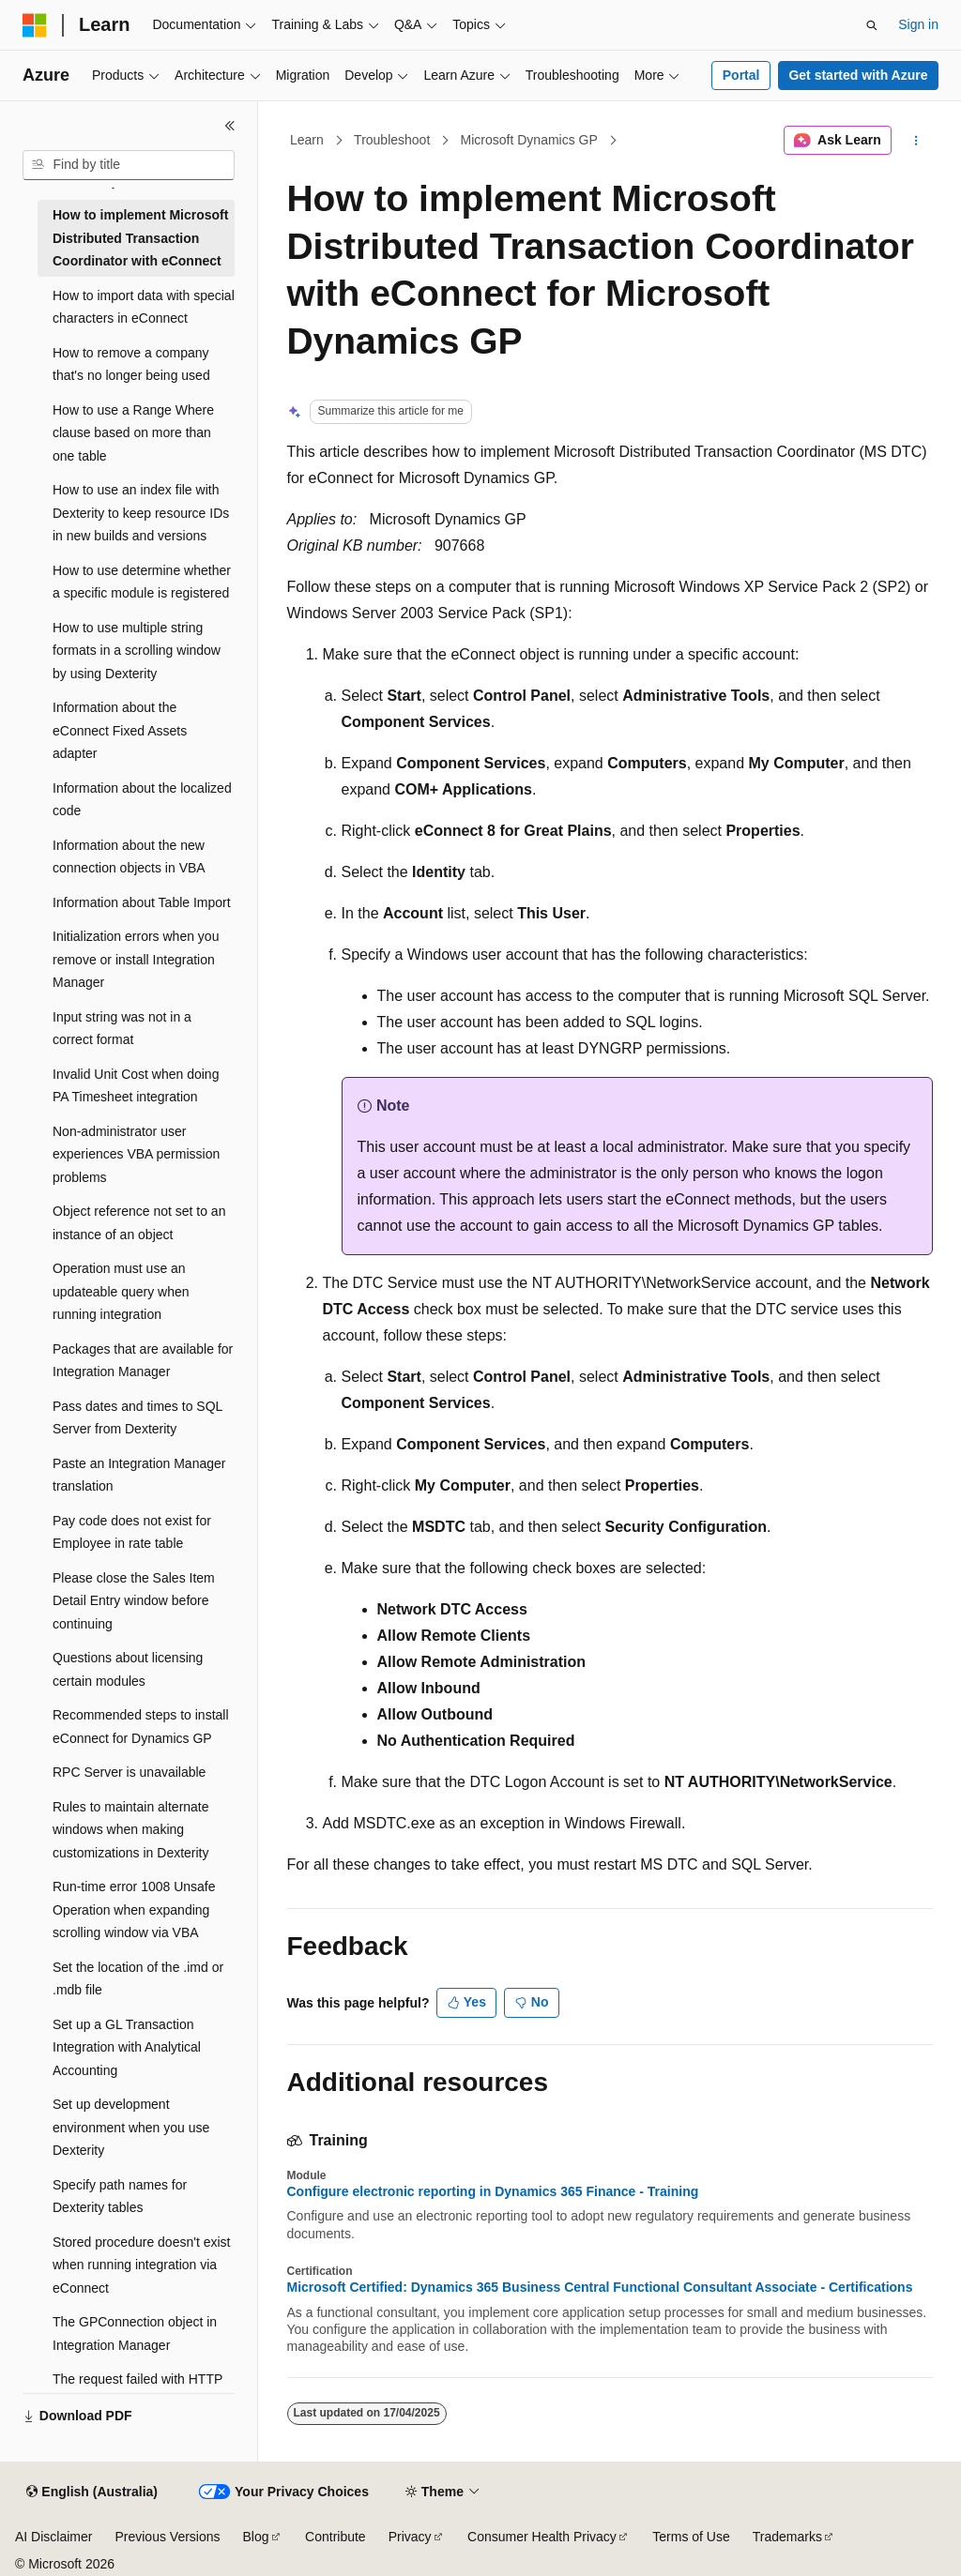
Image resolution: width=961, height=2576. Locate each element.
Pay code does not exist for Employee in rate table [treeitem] (132, 1532)
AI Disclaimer (53, 2536)
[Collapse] (230, 126)
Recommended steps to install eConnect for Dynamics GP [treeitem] (141, 1726)
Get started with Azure (857, 75)
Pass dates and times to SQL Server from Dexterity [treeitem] (137, 1418)
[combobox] (129, 165)
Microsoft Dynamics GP (529, 139)
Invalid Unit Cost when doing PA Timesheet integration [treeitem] (136, 1086)
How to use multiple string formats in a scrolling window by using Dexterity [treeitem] (137, 650)
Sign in (918, 24)
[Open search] (872, 25)
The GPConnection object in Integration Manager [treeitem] (135, 2333)
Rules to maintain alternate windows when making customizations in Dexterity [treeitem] (131, 1829)
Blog (256, 2536)
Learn (307, 139)
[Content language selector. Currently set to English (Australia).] (92, 2493)
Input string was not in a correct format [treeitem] (122, 1028)
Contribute (335, 2536)
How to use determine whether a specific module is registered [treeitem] (142, 582)
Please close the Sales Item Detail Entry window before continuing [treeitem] (134, 1600)
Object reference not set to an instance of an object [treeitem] (139, 1223)
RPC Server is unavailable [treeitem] (129, 1772)
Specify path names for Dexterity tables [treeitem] (120, 2196)
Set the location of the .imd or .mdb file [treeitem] (138, 1979)
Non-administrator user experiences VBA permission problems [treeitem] (136, 1154)
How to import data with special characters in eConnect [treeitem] (144, 307)
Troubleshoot (392, 139)
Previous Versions (167, 2536)
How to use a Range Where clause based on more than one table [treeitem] (133, 432)
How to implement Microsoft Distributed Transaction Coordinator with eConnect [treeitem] (140, 237)
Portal (741, 75)
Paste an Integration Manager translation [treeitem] (139, 1475)
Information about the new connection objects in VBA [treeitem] (129, 857)
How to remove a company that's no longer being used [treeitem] (131, 364)
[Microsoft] (35, 25)
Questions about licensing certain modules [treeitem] (128, 1669)
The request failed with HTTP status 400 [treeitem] (137, 2390)
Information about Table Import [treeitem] (142, 902)
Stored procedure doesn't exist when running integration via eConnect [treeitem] (141, 2265)
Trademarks (787, 2536)
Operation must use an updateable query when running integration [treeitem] (121, 1291)
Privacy (410, 2536)
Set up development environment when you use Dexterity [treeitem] (131, 2127)
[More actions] (915, 141)
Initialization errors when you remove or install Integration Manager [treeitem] (136, 959)
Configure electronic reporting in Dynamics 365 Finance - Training (493, 2191)
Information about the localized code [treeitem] (142, 799)
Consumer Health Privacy (542, 2536)
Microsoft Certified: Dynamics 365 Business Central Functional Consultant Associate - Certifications (600, 2287)
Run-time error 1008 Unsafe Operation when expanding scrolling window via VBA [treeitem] (134, 1909)
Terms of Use (690, 2536)
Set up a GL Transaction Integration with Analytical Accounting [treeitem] (127, 2047)
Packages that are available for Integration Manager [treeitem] (143, 1360)
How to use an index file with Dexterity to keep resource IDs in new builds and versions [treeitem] (141, 512)
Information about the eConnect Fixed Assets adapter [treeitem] (120, 730)
